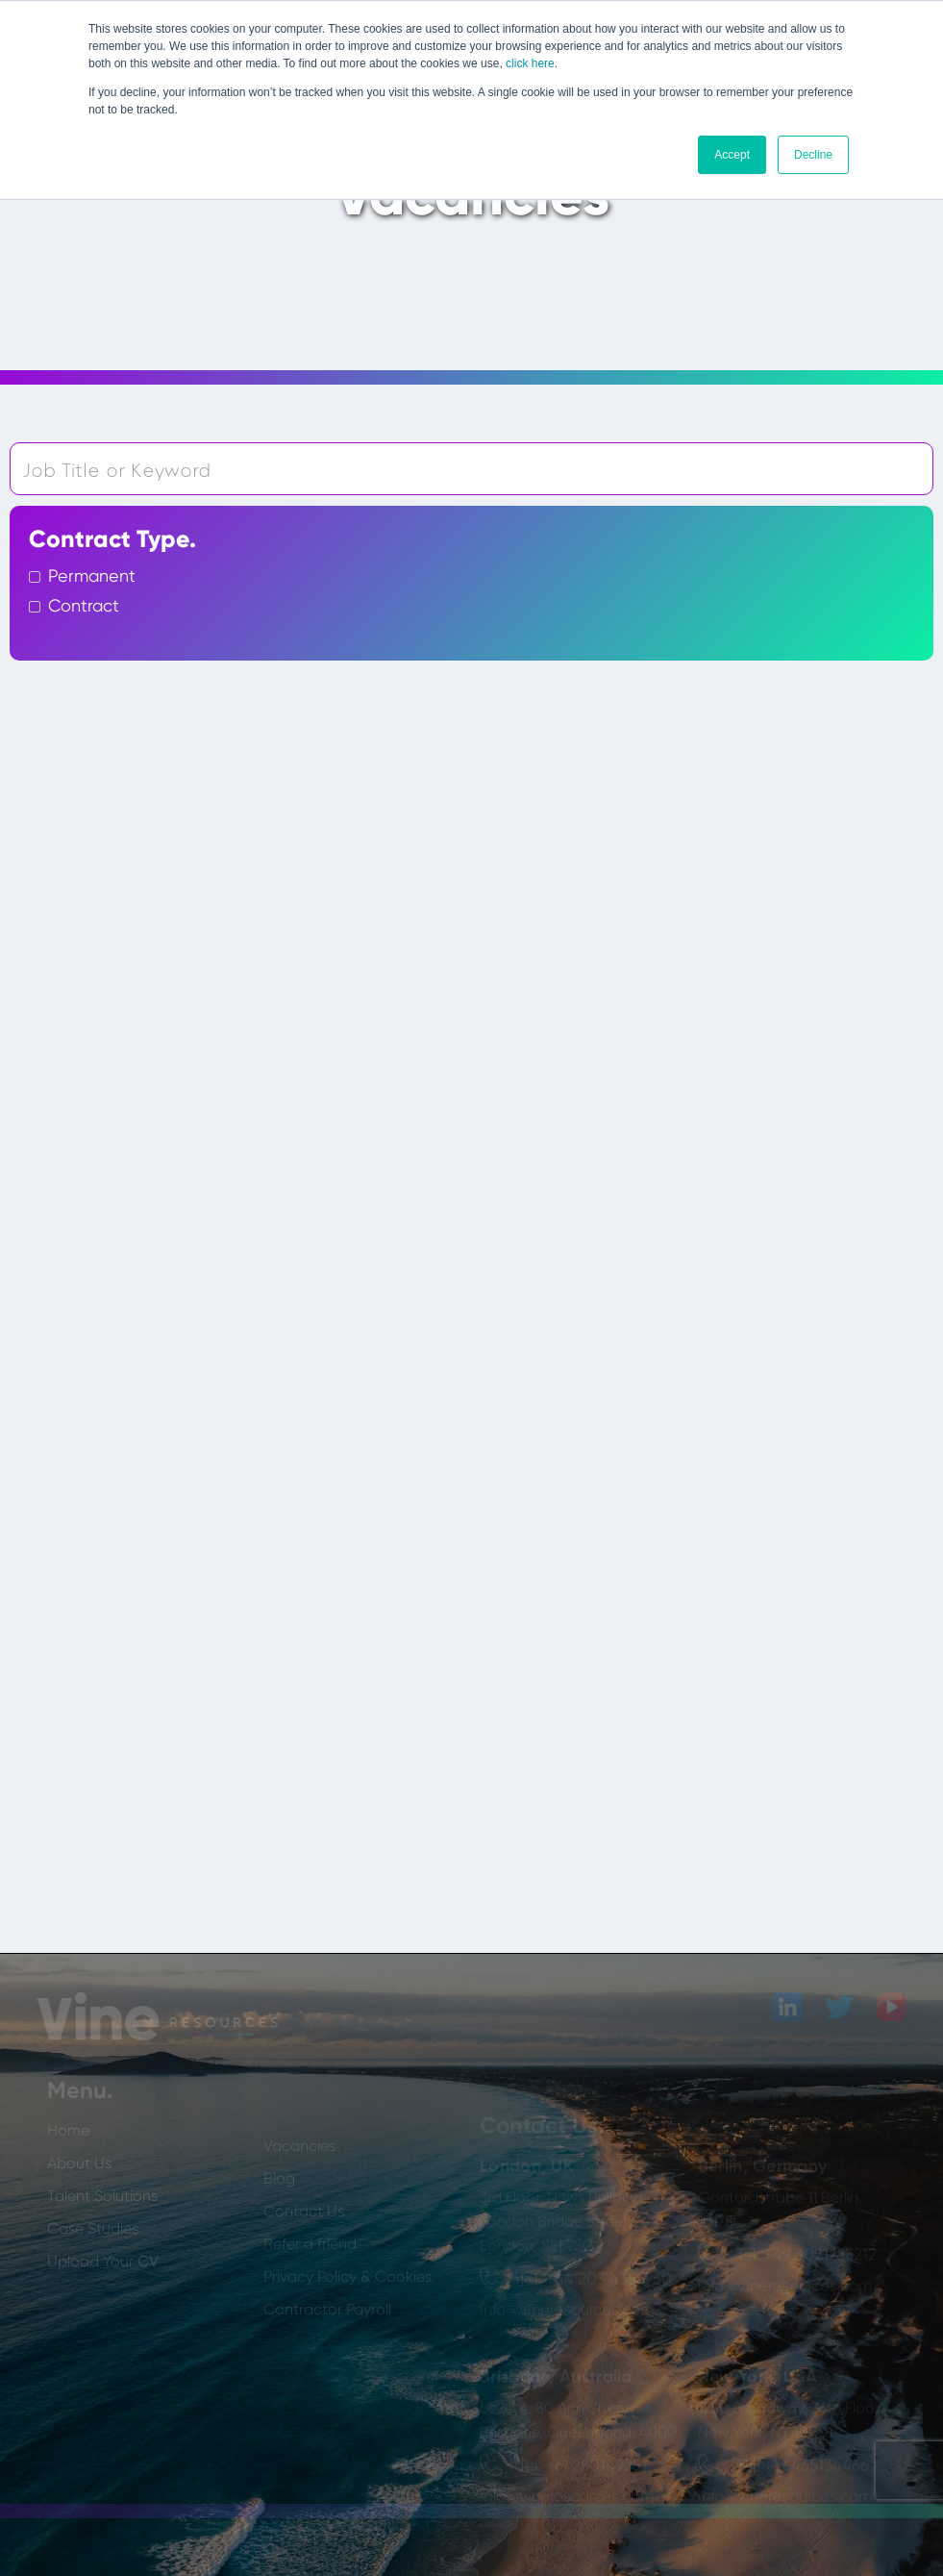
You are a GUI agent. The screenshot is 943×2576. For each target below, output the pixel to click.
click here (530, 63)
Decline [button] (813, 155)
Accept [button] (732, 155)
